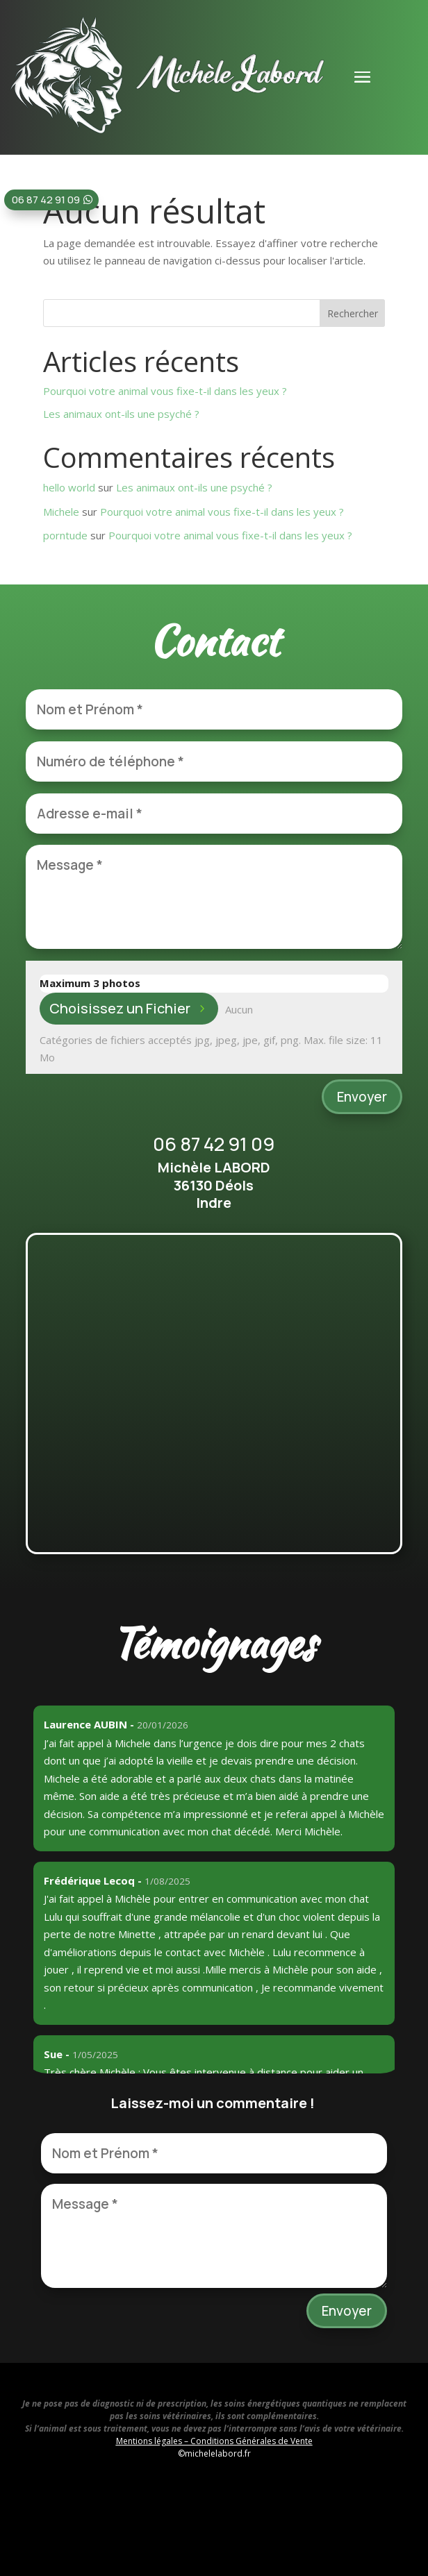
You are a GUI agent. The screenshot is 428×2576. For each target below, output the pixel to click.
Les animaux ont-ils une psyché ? (121, 414)
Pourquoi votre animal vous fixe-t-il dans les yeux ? (165, 391)
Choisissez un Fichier (119, 1008)
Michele (61, 512)
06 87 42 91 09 (46, 199)
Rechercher (352, 313)
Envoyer (362, 1097)
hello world (69, 487)
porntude (65, 535)
